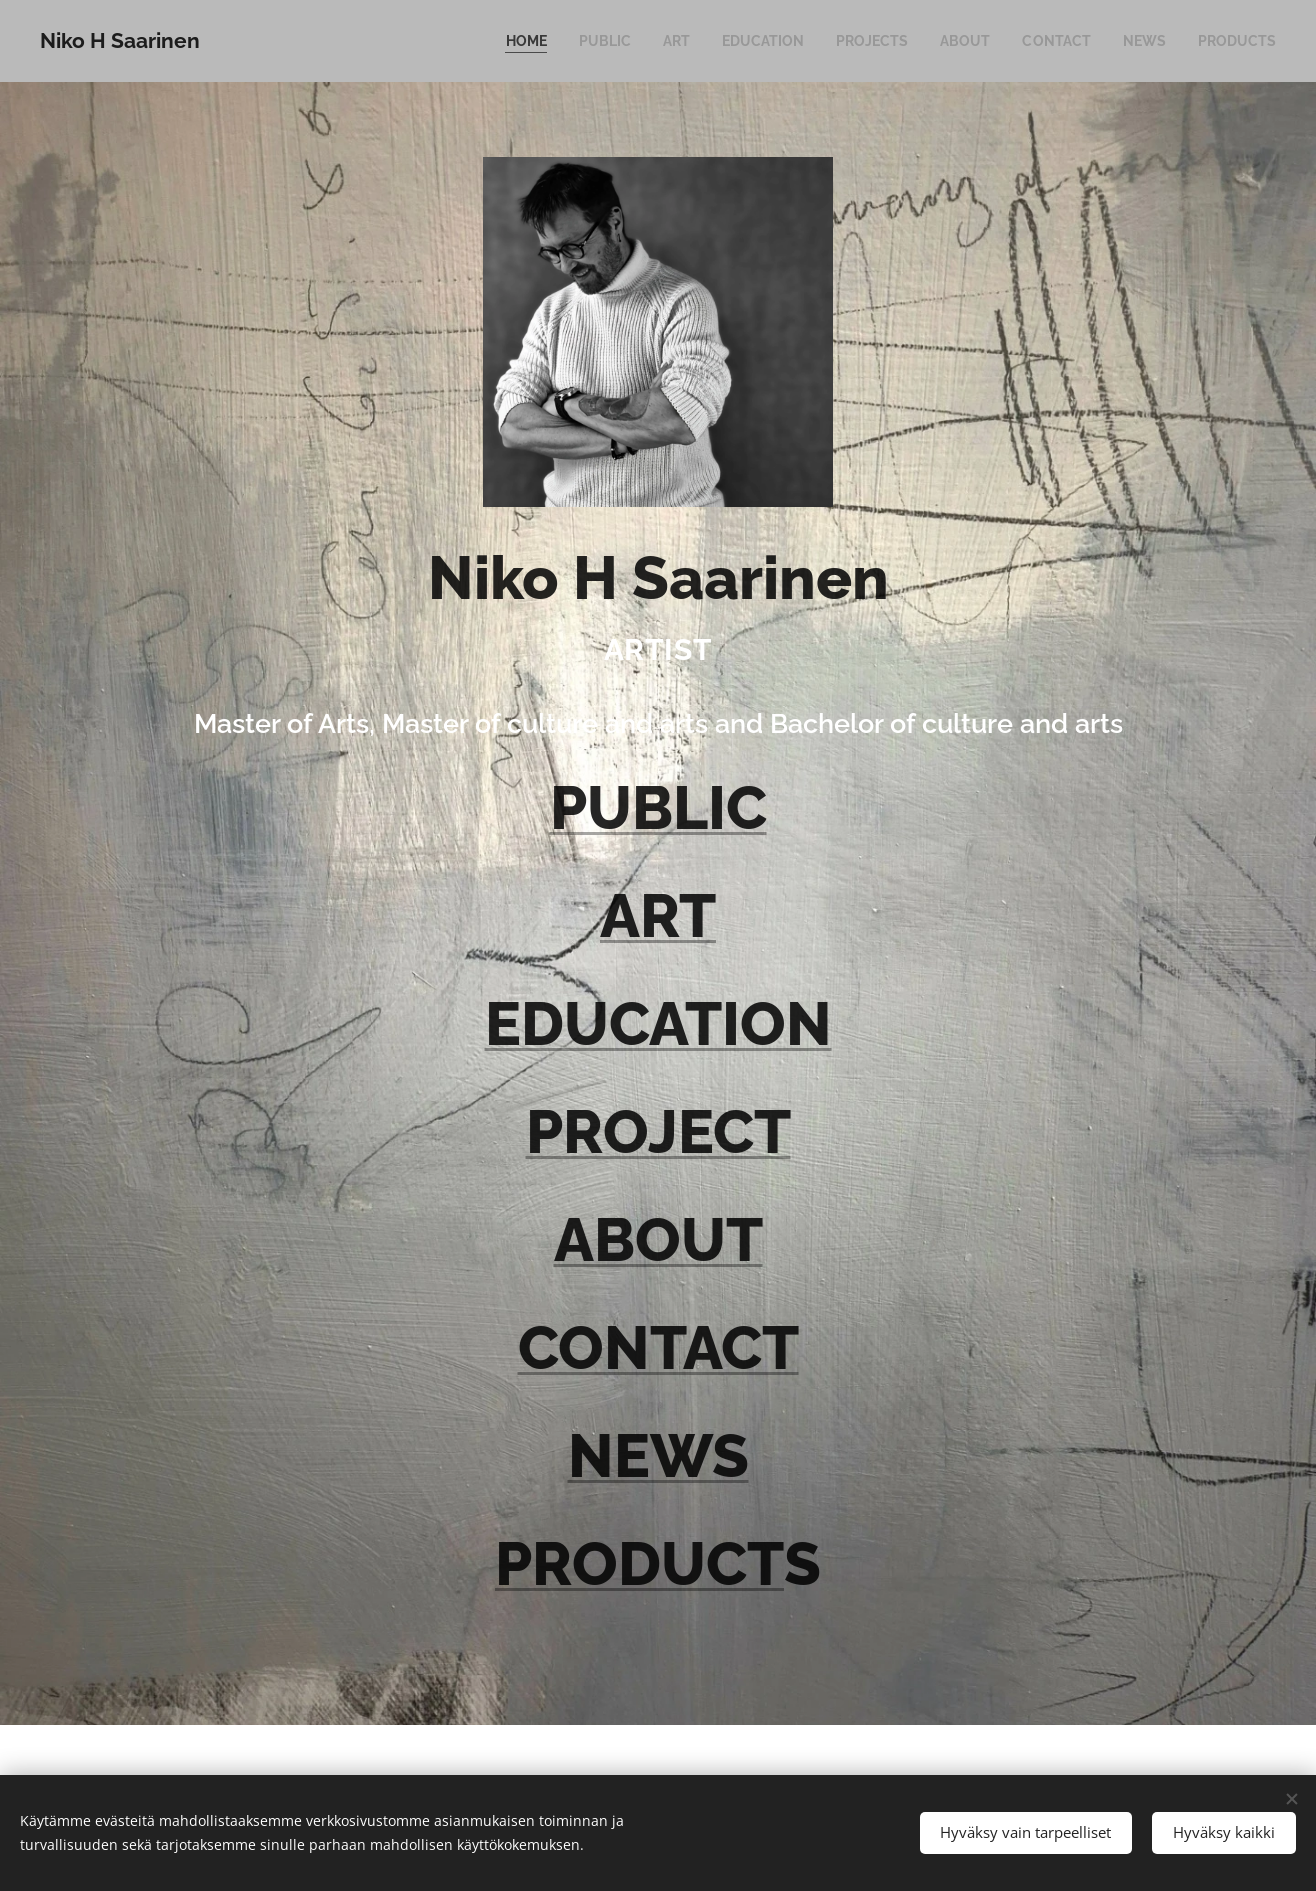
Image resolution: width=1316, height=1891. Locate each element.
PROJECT (658, 1132)
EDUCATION (658, 1024)
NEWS (658, 1456)
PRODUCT (639, 1564)
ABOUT (658, 1240)
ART (658, 916)
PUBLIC (658, 808)
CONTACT (658, 1348)
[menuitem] (496, 41)
